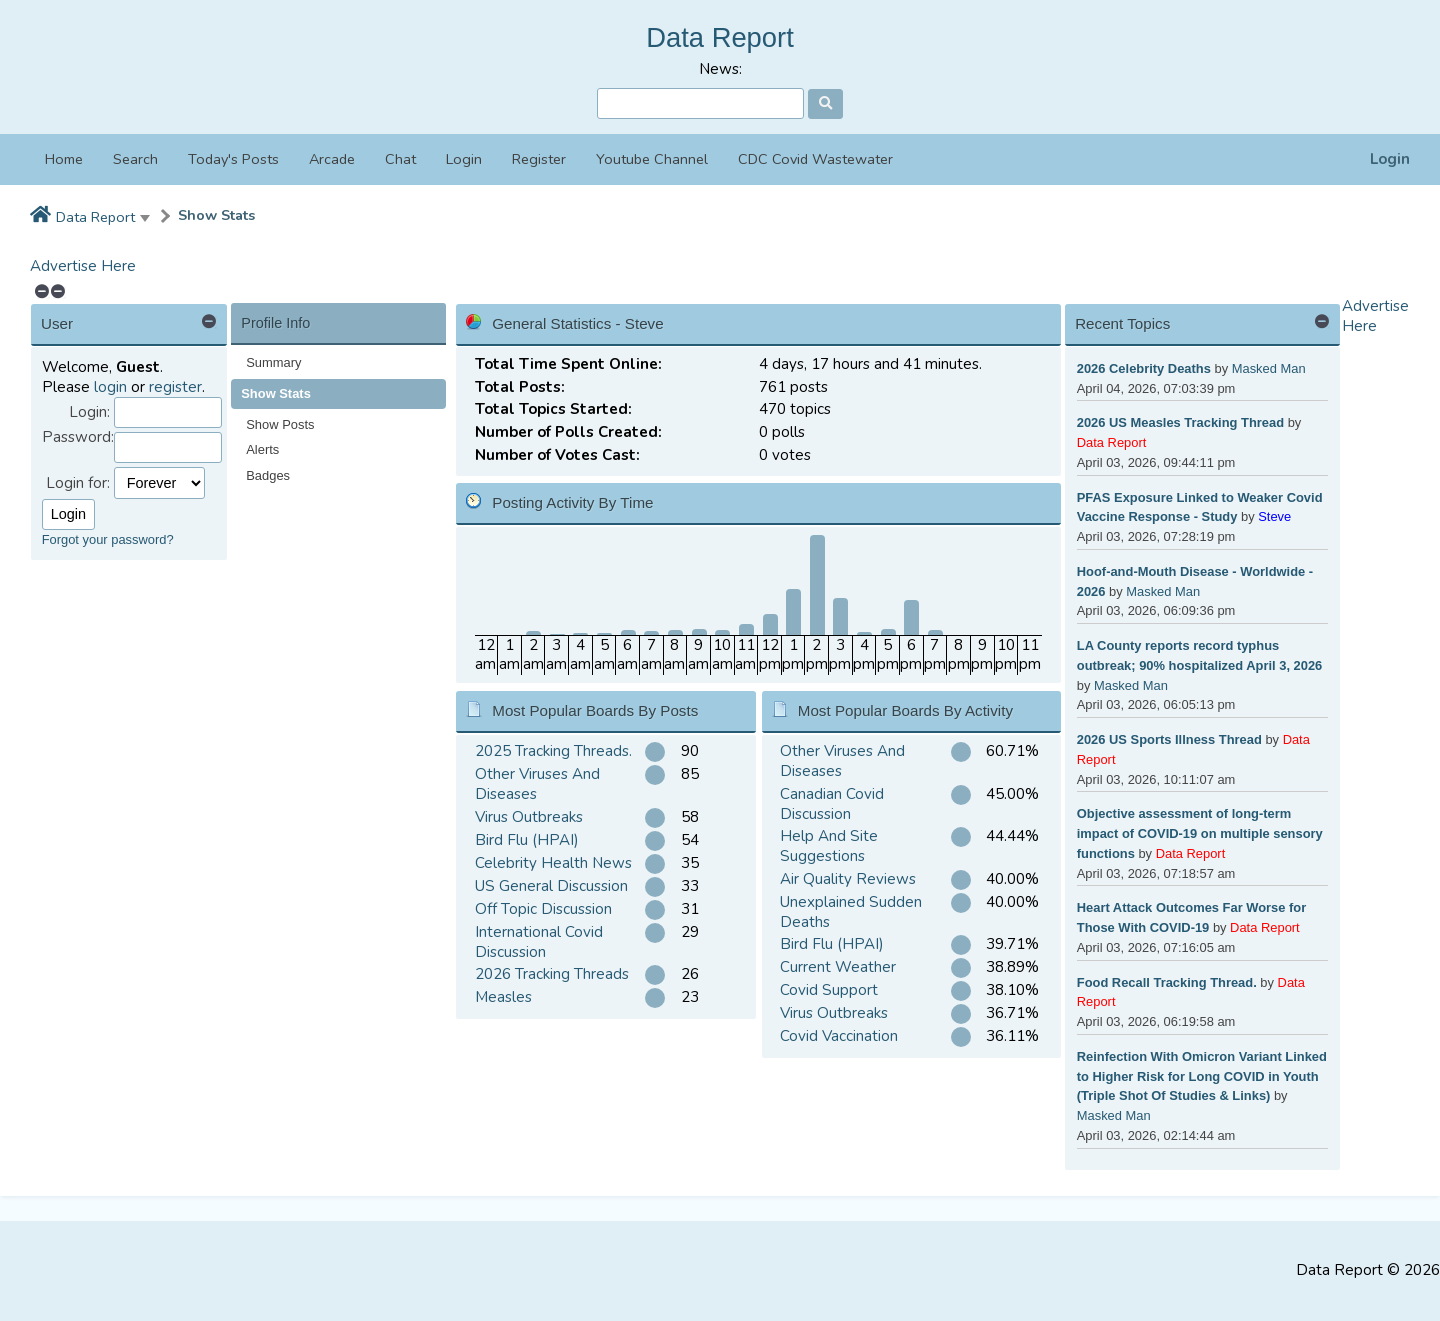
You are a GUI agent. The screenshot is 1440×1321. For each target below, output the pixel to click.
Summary (273, 362)
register (175, 387)
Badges (268, 475)
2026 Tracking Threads (552, 974)
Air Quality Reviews (848, 879)
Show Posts (280, 424)
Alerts (262, 449)
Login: (89, 412)
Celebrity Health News (553, 863)
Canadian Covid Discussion (832, 804)
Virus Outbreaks (529, 817)
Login (1390, 159)
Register (539, 159)
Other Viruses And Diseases (537, 784)
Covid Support (829, 990)
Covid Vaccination (839, 1036)
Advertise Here (83, 266)
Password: (78, 437)
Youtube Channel (652, 159)
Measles (503, 997)
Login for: (78, 483)
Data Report (720, 37)
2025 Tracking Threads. (553, 751)
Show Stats (216, 215)
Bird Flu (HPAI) (527, 840)
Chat (400, 159)
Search (135, 159)
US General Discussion (551, 886)
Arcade (332, 159)
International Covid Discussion (539, 942)
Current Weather (838, 967)
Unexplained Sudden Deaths (851, 912)
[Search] (700, 103)
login (110, 387)
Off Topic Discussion (543, 909)
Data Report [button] (95, 217)
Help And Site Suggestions (829, 846)
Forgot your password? (108, 539)
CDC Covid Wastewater (815, 159)
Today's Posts (233, 159)
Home (64, 159)
